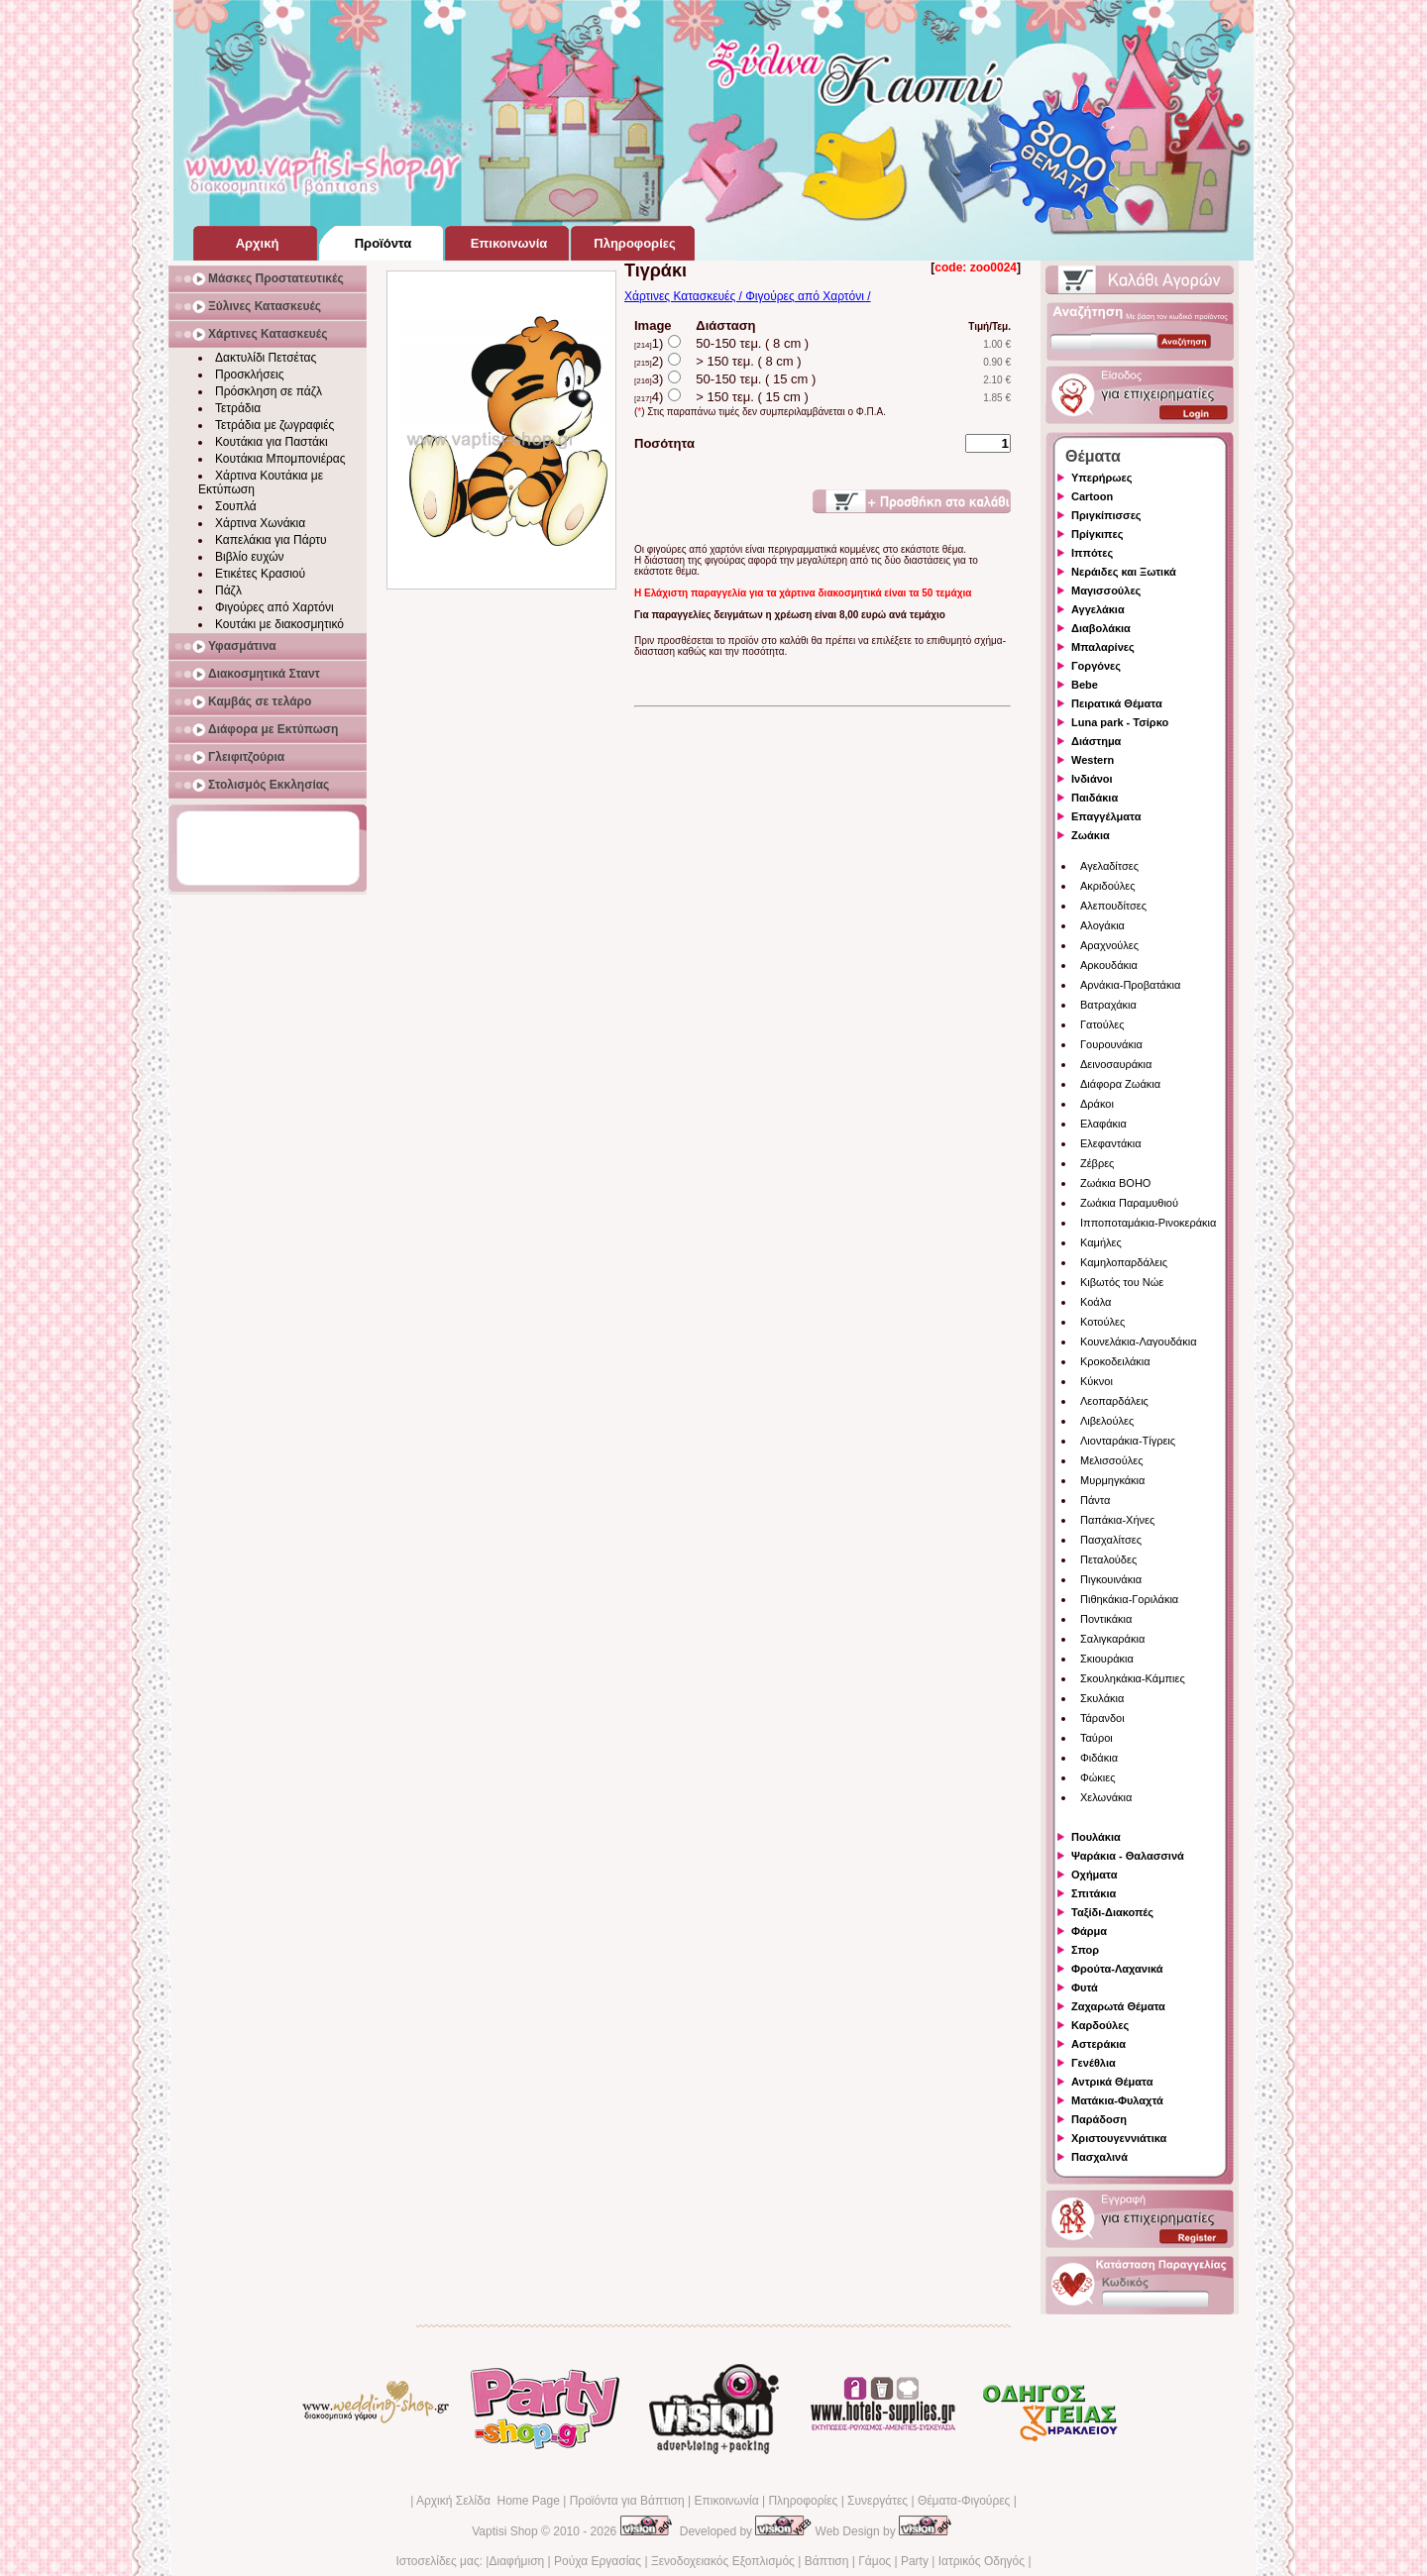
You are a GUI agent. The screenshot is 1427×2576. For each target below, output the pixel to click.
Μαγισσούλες (1106, 590)
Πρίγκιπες (1097, 534)
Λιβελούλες (1107, 1421)
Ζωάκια (1090, 835)
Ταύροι (1096, 1738)
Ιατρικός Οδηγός (981, 2561)
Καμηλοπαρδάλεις (1123, 1262)
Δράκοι (1097, 1104)
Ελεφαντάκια (1111, 1143)
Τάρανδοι (1102, 1718)
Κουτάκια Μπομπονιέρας (280, 459)
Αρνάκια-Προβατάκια (1130, 985)
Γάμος (874, 2561)
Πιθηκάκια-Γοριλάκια (1129, 1599)
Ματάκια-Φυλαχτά (1117, 2100)
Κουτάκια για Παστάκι (271, 442)
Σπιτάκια (1093, 1893)
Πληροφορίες (802, 2501)
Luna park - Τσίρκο (1119, 722)
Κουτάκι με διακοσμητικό (279, 624)
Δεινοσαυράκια (1116, 1064)
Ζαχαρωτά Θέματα (1118, 2006)
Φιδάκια (1099, 1758)
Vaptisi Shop (505, 2531)
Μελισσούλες (1111, 1460)
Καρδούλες (1100, 2025)
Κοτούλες (1102, 1322)
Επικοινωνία (726, 2501)
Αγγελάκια (1098, 609)
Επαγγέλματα (1106, 816)
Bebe (1084, 685)
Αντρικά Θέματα (1112, 2082)
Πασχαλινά (1099, 2157)
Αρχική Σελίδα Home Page (488, 2501)
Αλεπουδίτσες (1113, 906)
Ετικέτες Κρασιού (260, 574)
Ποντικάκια (1106, 1619)
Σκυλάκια (1102, 1698)
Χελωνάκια (1106, 1797)
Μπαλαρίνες (1103, 647)
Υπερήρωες (1102, 477)
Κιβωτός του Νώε (1121, 1282)
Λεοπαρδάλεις (1114, 1401)
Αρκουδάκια (1109, 965)
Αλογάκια (1102, 925)
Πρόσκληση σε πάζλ (268, 391)
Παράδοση (1099, 2119)
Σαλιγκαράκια (1112, 1639)
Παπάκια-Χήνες (1117, 1520)
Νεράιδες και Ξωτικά (1123, 572)
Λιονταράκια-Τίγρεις (1127, 1441)
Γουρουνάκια (1111, 1044)
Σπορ (1085, 1950)
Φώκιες (1098, 1777)
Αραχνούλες (1109, 945)
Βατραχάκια (1108, 1005)
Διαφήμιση (516, 2561)
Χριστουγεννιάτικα (1118, 2138)
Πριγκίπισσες (1106, 515)
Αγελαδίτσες (1109, 866)
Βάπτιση (827, 2561)
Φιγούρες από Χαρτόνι (274, 607)
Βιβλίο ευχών (249, 557)
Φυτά (1084, 1987)
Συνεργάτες (877, 2501)
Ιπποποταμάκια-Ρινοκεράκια (1148, 1223)
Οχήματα (1094, 1874)
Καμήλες (1101, 1242)
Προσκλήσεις (249, 374)
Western (1092, 760)
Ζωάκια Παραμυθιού (1129, 1203)
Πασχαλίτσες (1111, 1540)
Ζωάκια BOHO (1115, 1183)
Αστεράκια (1098, 2044)
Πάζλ (228, 590)
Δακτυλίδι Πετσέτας (265, 358)
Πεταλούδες (1108, 1559)
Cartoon (1092, 496)
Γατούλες (1102, 1024)
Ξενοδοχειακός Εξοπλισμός (723, 2561)
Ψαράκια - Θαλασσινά (1127, 1856)
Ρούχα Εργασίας (597, 2561)
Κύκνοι (1096, 1381)
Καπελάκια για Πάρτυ (271, 540)
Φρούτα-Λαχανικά (1117, 1969)
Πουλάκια (1096, 1837)
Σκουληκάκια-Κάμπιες (1132, 1678)
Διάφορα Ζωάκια (1120, 1084)
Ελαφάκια (1103, 1123)
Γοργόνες (1096, 666)
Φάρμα (1089, 1931)
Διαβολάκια (1101, 628)
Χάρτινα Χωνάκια (260, 523)
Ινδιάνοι (1092, 779)
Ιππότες (1092, 553)
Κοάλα (1095, 1302)
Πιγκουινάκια (1111, 1579)
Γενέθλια (1093, 2063)
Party (915, 2561)
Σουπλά (236, 506)
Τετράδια (238, 408)
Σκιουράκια (1107, 1658)
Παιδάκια (1094, 798)
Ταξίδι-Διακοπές (1112, 1912)
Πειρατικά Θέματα (1116, 703)
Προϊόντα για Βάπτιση (627, 2501)
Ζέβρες (1097, 1163)
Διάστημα (1096, 741)
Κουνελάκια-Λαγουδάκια (1138, 1341)
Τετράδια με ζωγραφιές (274, 425)
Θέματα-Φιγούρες (964, 2501)
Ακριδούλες (1108, 886)
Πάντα (1095, 1500)
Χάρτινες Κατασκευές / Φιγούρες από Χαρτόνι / (747, 296)
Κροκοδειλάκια (1115, 1361)
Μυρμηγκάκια (1112, 1480)
